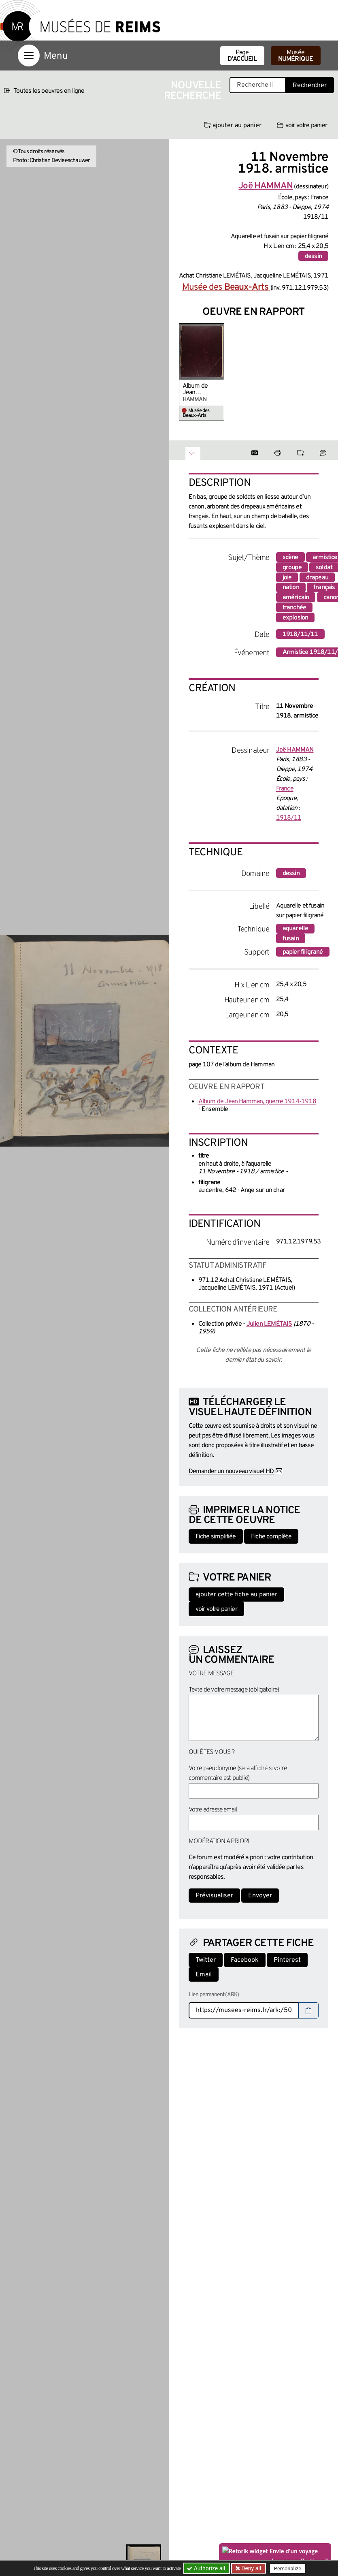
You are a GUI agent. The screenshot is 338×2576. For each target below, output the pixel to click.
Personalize (287, 2568)
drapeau (317, 578)
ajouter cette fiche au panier (236, 1595)
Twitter (206, 1960)
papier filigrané (303, 952)
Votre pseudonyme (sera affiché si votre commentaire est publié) (238, 1773)
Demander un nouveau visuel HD (231, 1471)
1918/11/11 (300, 634)
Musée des (226, 287)
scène (290, 557)
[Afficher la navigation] (29, 55)
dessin (313, 256)
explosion (295, 618)
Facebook (245, 1960)
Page (242, 56)
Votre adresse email (213, 1810)
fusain (291, 939)
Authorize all (206, 2568)
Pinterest (287, 1960)
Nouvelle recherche (192, 91)
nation (291, 587)
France (284, 789)
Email (204, 1975)
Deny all (250, 2568)
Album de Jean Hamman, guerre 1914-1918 (200, 389)
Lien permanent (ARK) (214, 1994)
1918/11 (288, 818)
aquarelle (295, 929)
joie (287, 578)
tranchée (294, 608)
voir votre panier (302, 126)
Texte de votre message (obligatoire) (234, 1690)
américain (296, 598)
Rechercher (310, 85)
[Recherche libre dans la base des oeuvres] (258, 85)
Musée (295, 56)
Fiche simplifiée (216, 1537)
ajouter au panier (232, 126)
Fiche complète (271, 1537)
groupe (292, 568)
